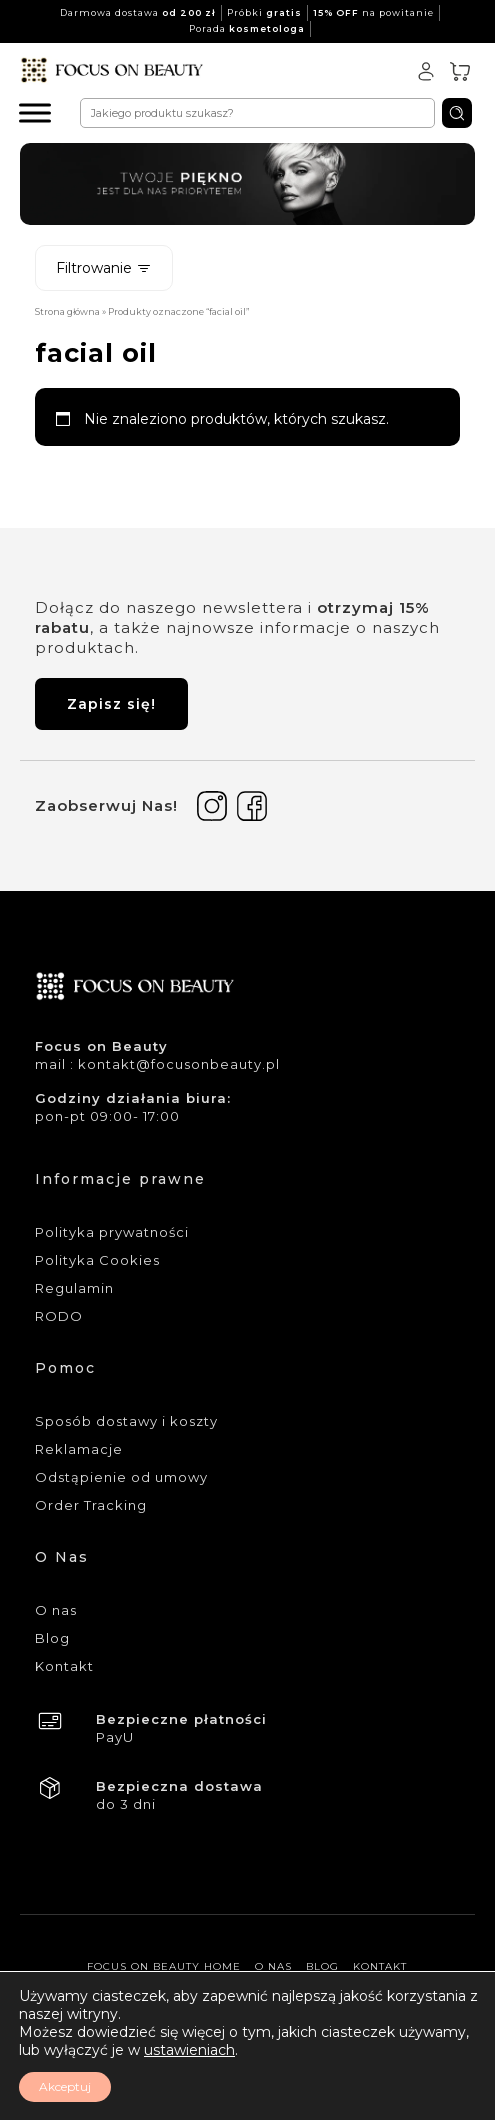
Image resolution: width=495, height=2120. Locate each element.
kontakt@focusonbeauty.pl (179, 1064)
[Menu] (35, 112)
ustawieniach (189, 2050)
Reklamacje (79, 1449)
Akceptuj (65, 2086)
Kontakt (64, 1666)
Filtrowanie (104, 268)
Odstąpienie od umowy (121, 1477)
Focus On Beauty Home (164, 1966)
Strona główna (67, 311)
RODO (59, 1316)
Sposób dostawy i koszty (126, 1421)
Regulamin (74, 1288)
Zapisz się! (111, 704)
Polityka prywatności (112, 1232)
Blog (52, 1638)
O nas (56, 1610)
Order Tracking (91, 1505)
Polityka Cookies (97, 1260)
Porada (247, 28)
